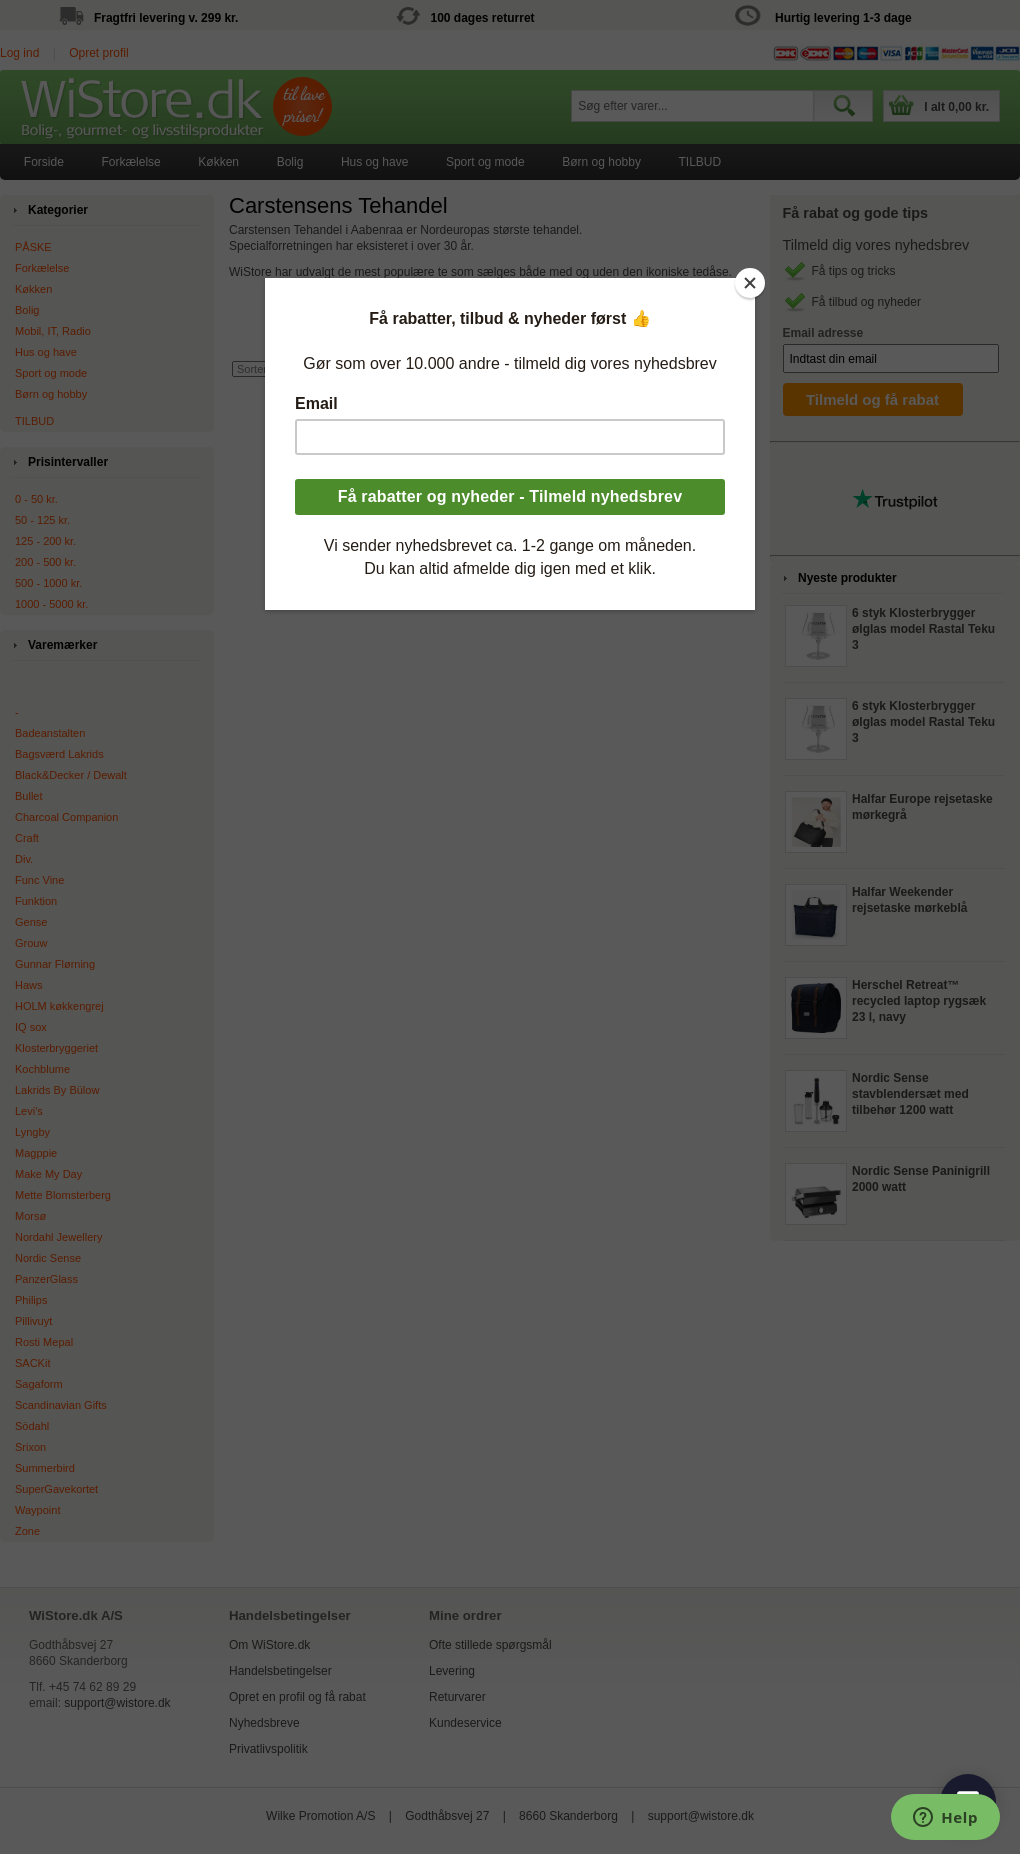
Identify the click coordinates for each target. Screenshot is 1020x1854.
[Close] (750, 283)
